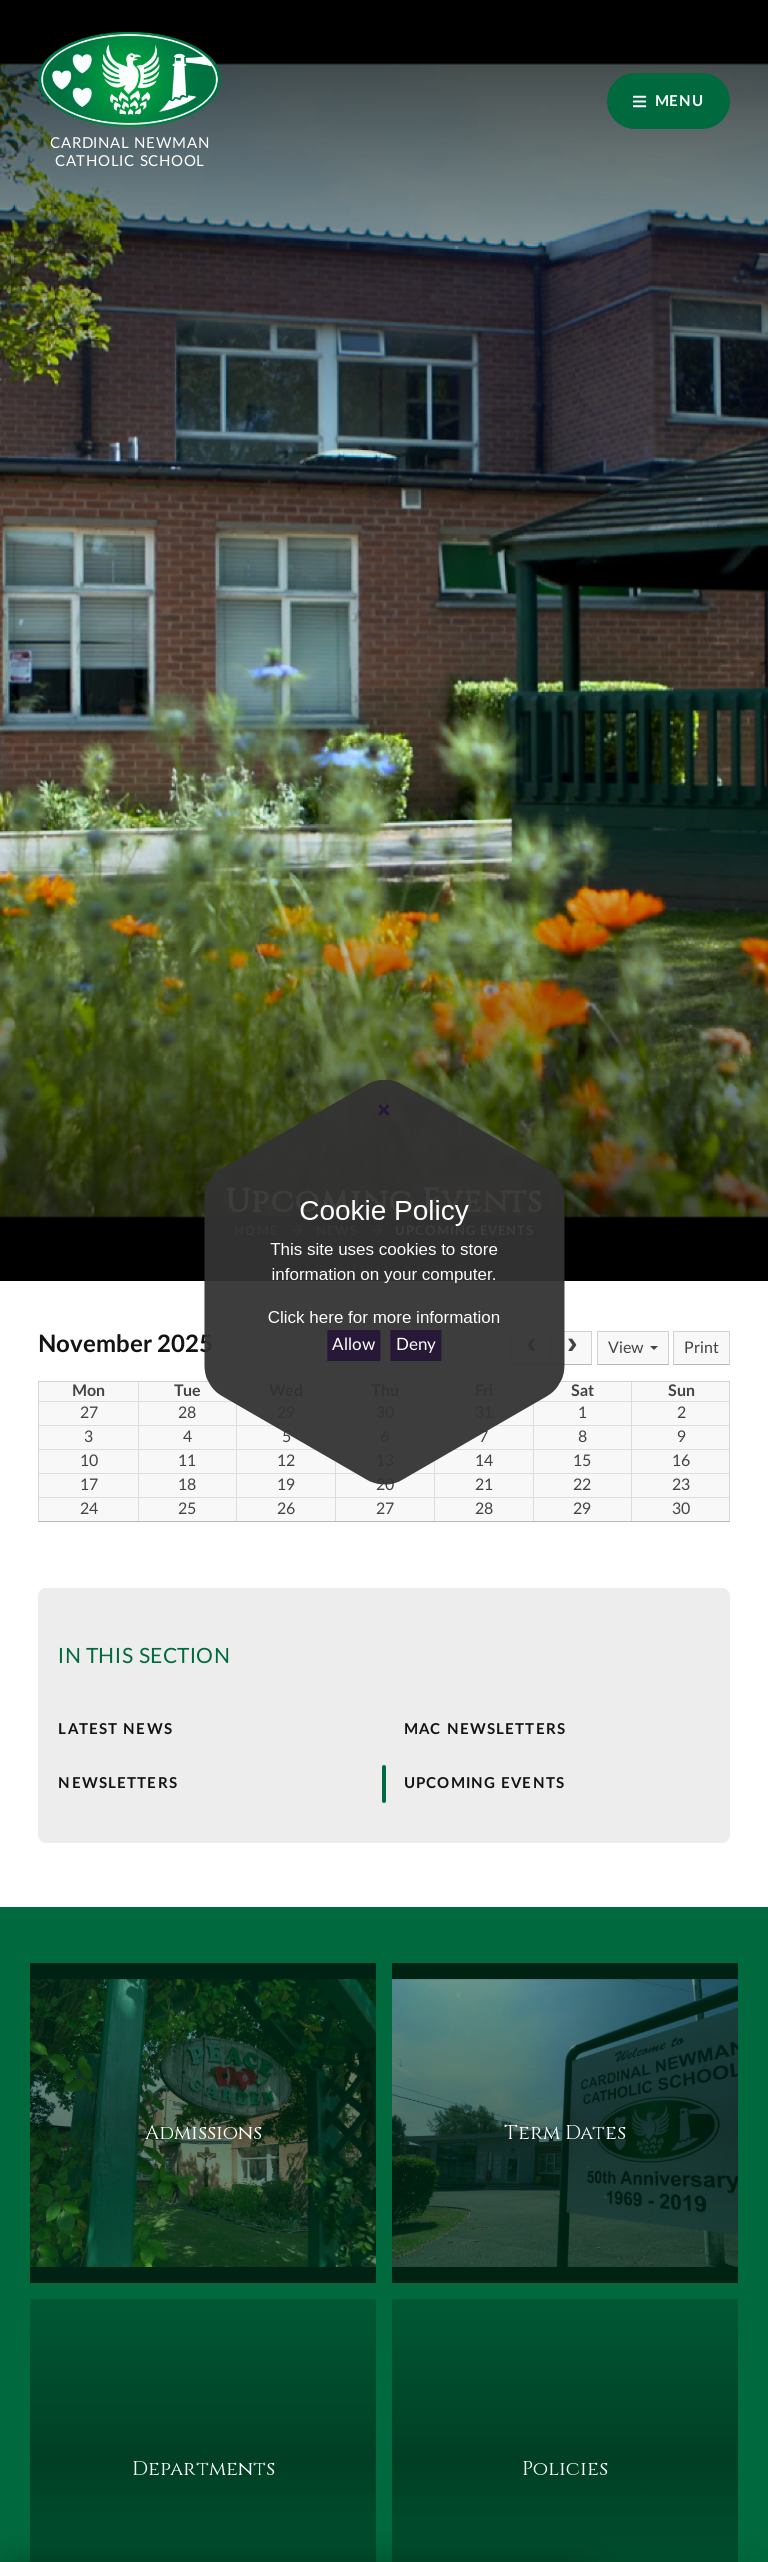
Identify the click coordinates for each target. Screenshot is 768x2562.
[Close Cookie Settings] (384, 1111)
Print (701, 1348)
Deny (416, 1344)
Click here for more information (384, 1317)
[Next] (572, 1348)
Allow (353, 1344)
